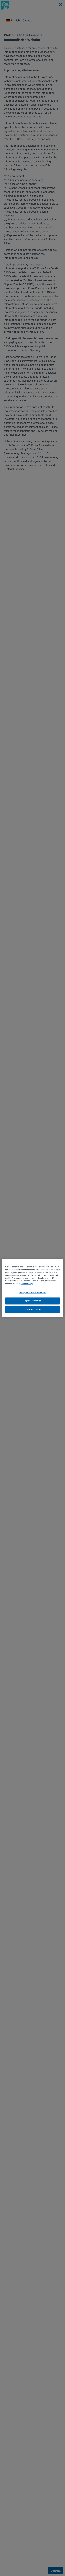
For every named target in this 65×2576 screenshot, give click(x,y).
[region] (32, 1288)
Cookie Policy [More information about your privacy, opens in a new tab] (27, 1283)
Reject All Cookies (32, 1301)
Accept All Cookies (32, 1309)
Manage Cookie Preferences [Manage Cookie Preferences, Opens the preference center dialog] (32, 1292)
